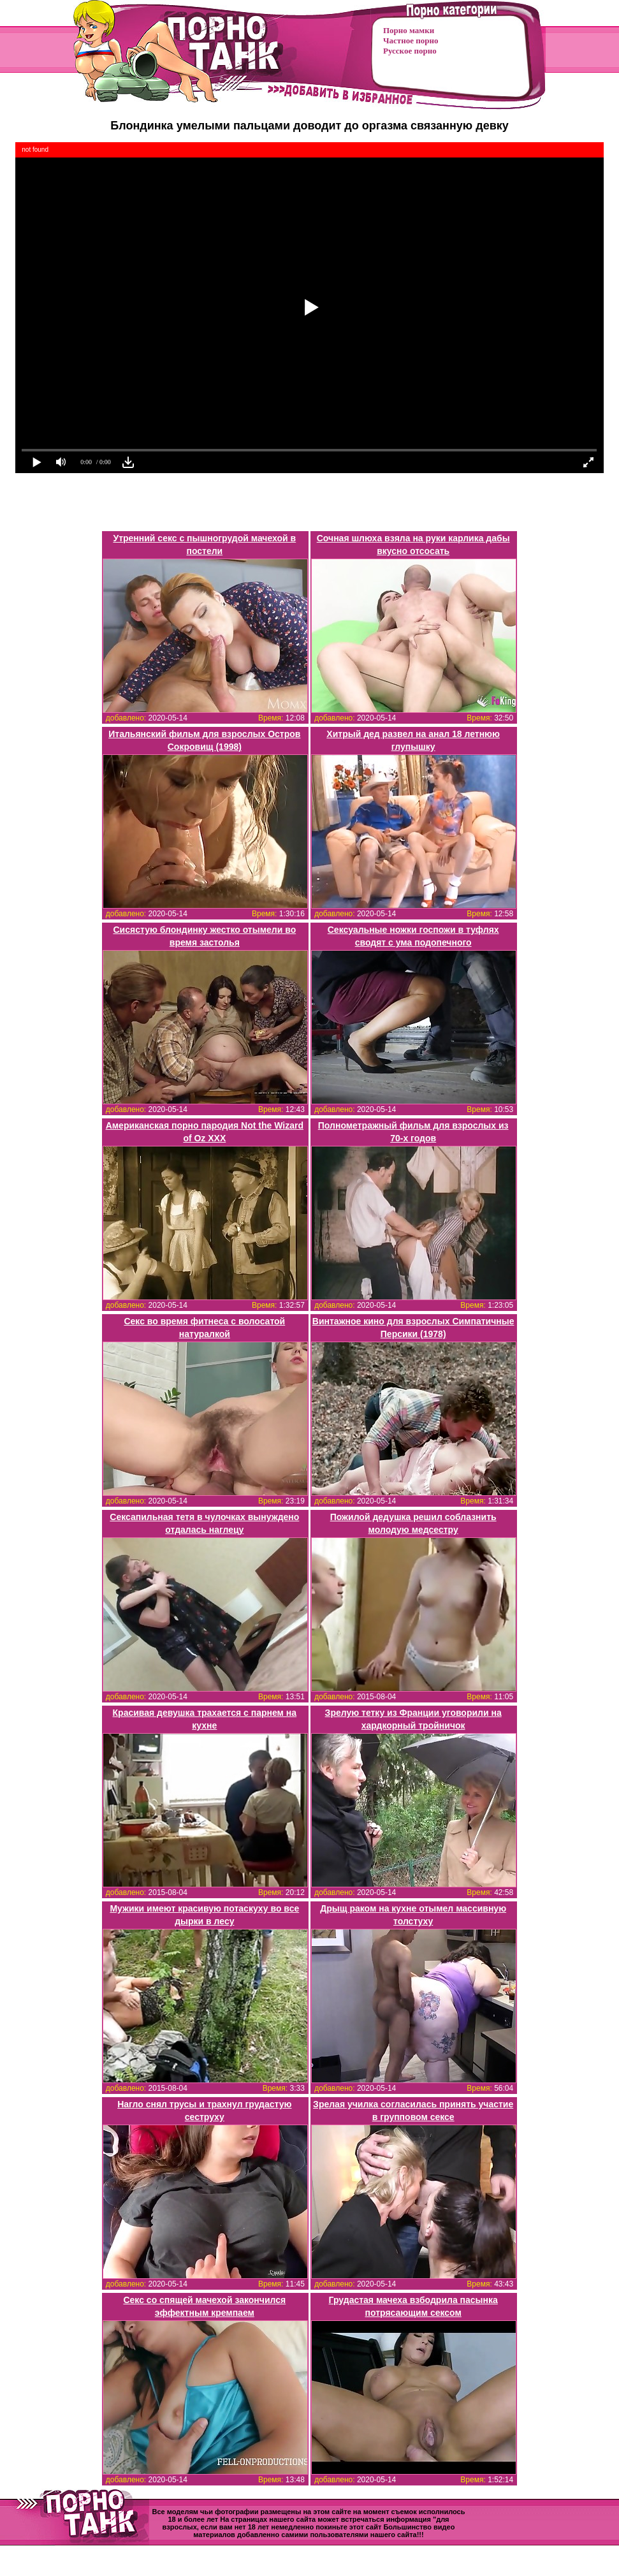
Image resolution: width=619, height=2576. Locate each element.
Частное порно (410, 40)
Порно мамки (408, 30)
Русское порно (410, 50)
